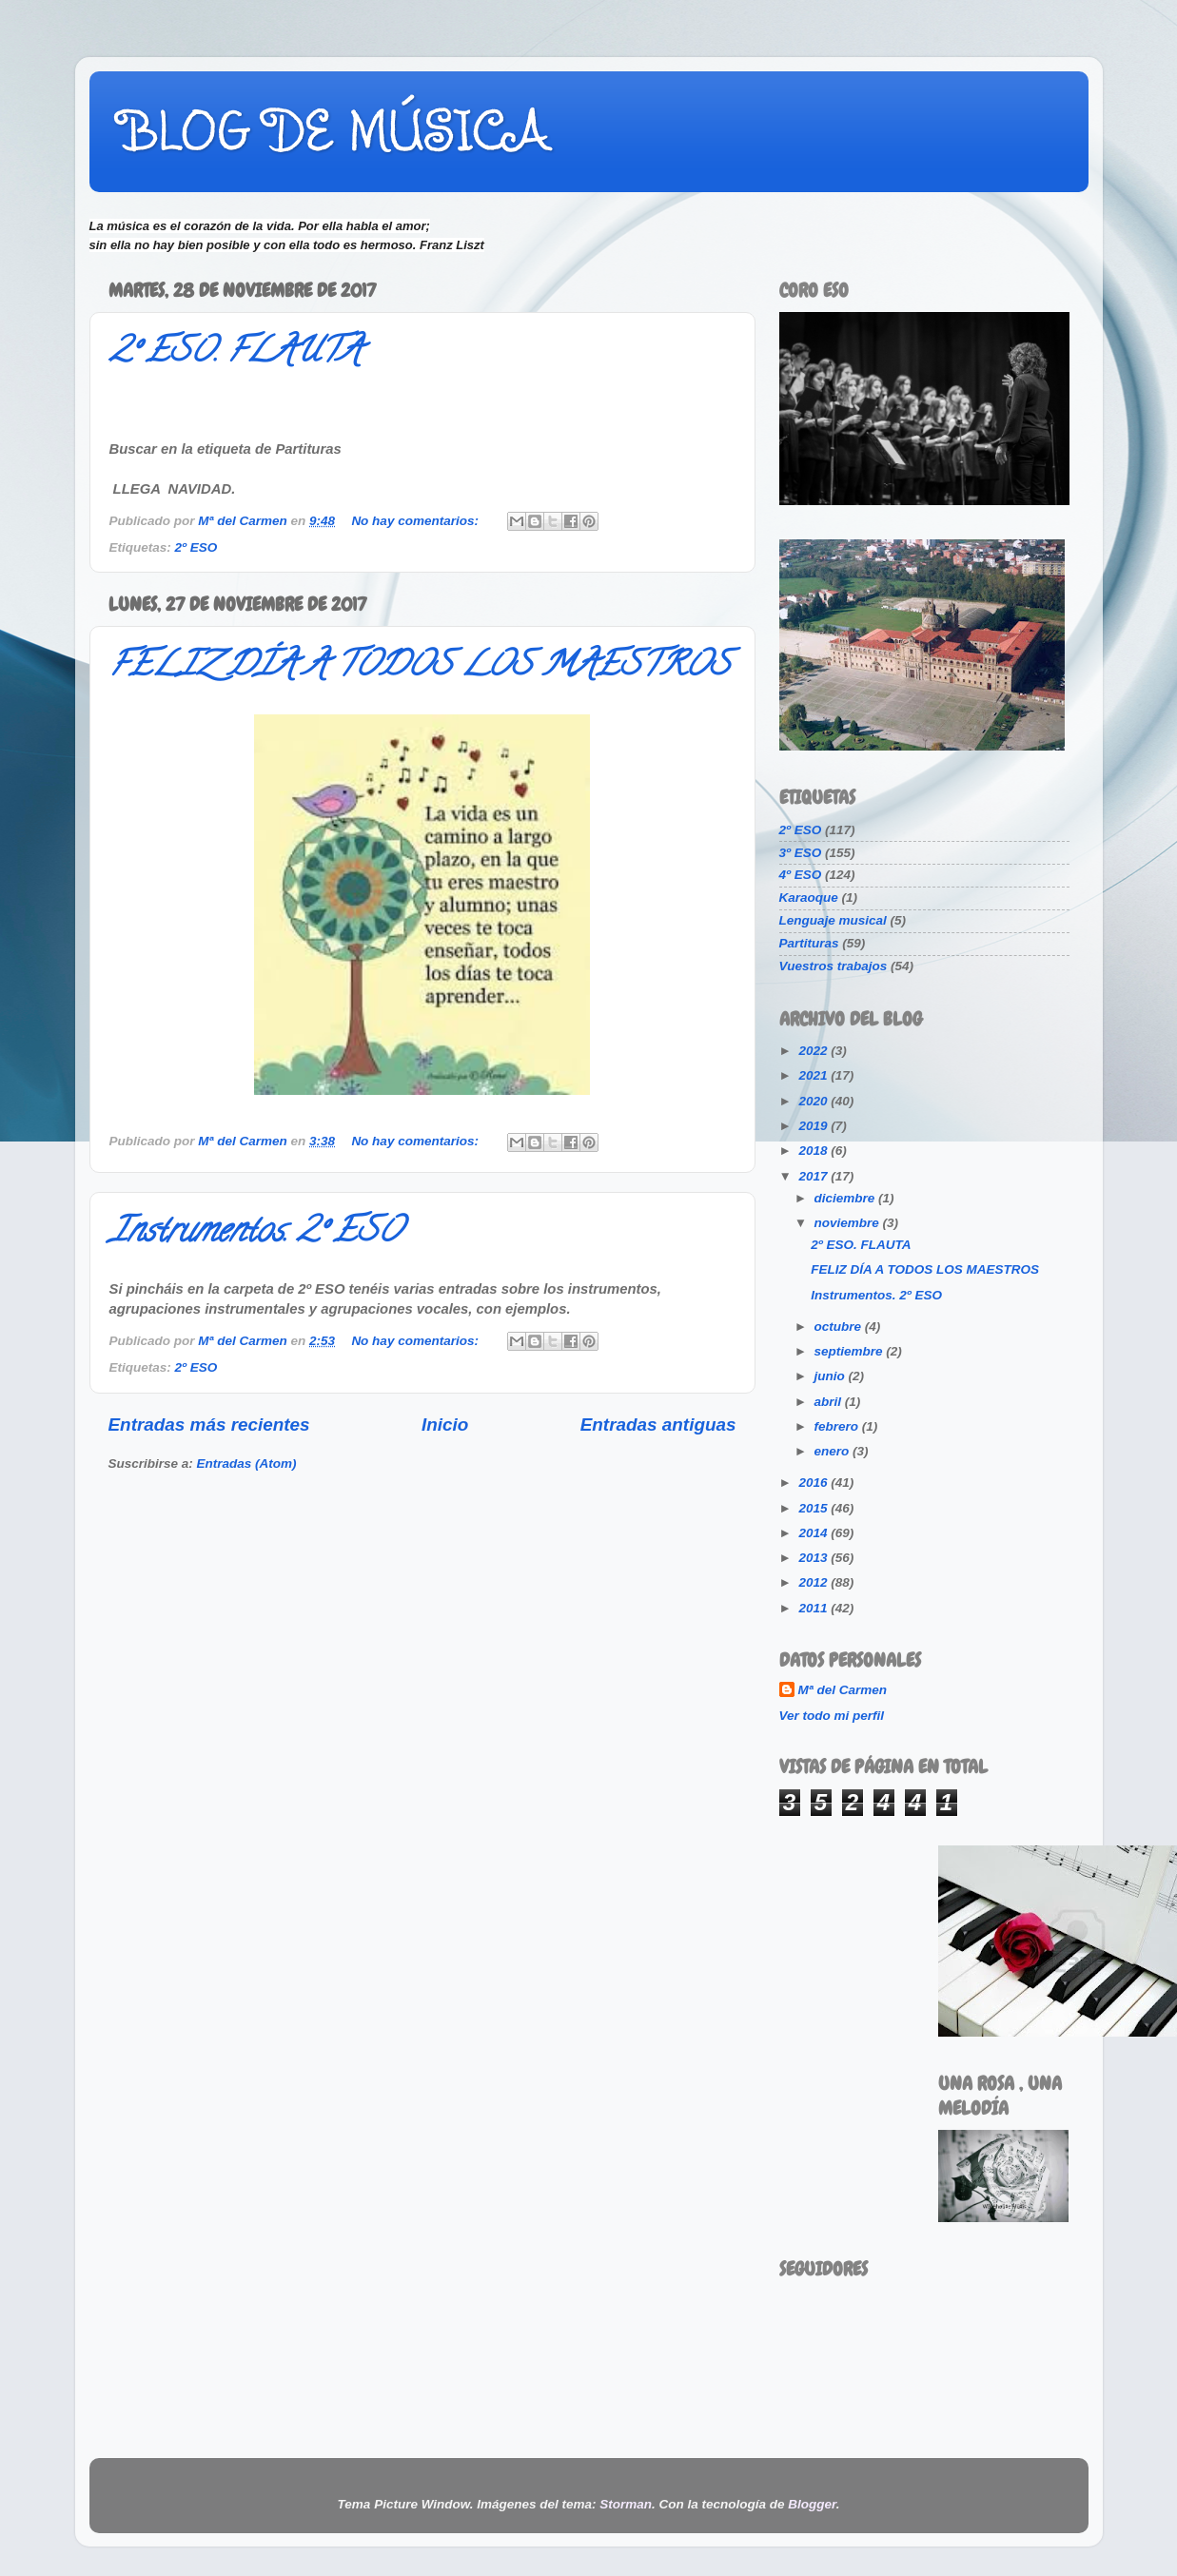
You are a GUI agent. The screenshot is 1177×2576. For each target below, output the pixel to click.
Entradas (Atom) (247, 1463)
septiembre (850, 1351)
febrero (838, 1426)
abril (829, 1402)
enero (833, 1451)
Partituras (809, 943)
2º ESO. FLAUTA (235, 354)
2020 (814, 1101)
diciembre (846, 1198)
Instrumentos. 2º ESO (255, 1233)
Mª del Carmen (843, 1690)
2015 (814, 1508)
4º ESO (800, 875)
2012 (814, 1582)
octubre (839, 1326)
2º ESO (196, 547)
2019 (814, 1126)
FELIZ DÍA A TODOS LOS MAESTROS (419, 667)
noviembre (848, 1223)
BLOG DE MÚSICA (333, 130)
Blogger (811, 2504)
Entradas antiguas (658, 1424)
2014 (814, 1533)
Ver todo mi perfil (832, 1715)
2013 (814, 1558)
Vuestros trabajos (833, 966)
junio (831, 1376)
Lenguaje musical (833, 920)
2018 (814, 1150)
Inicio (445, 1424)
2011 (814, 1608)
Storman (625, 2504)
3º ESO (800, 853)
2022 (814, 1051)
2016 (814, 1482)
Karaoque (808, 897)
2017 (814, 1176)
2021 (814, 1075)
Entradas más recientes (209, 1424)
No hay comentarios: (416, 521)
